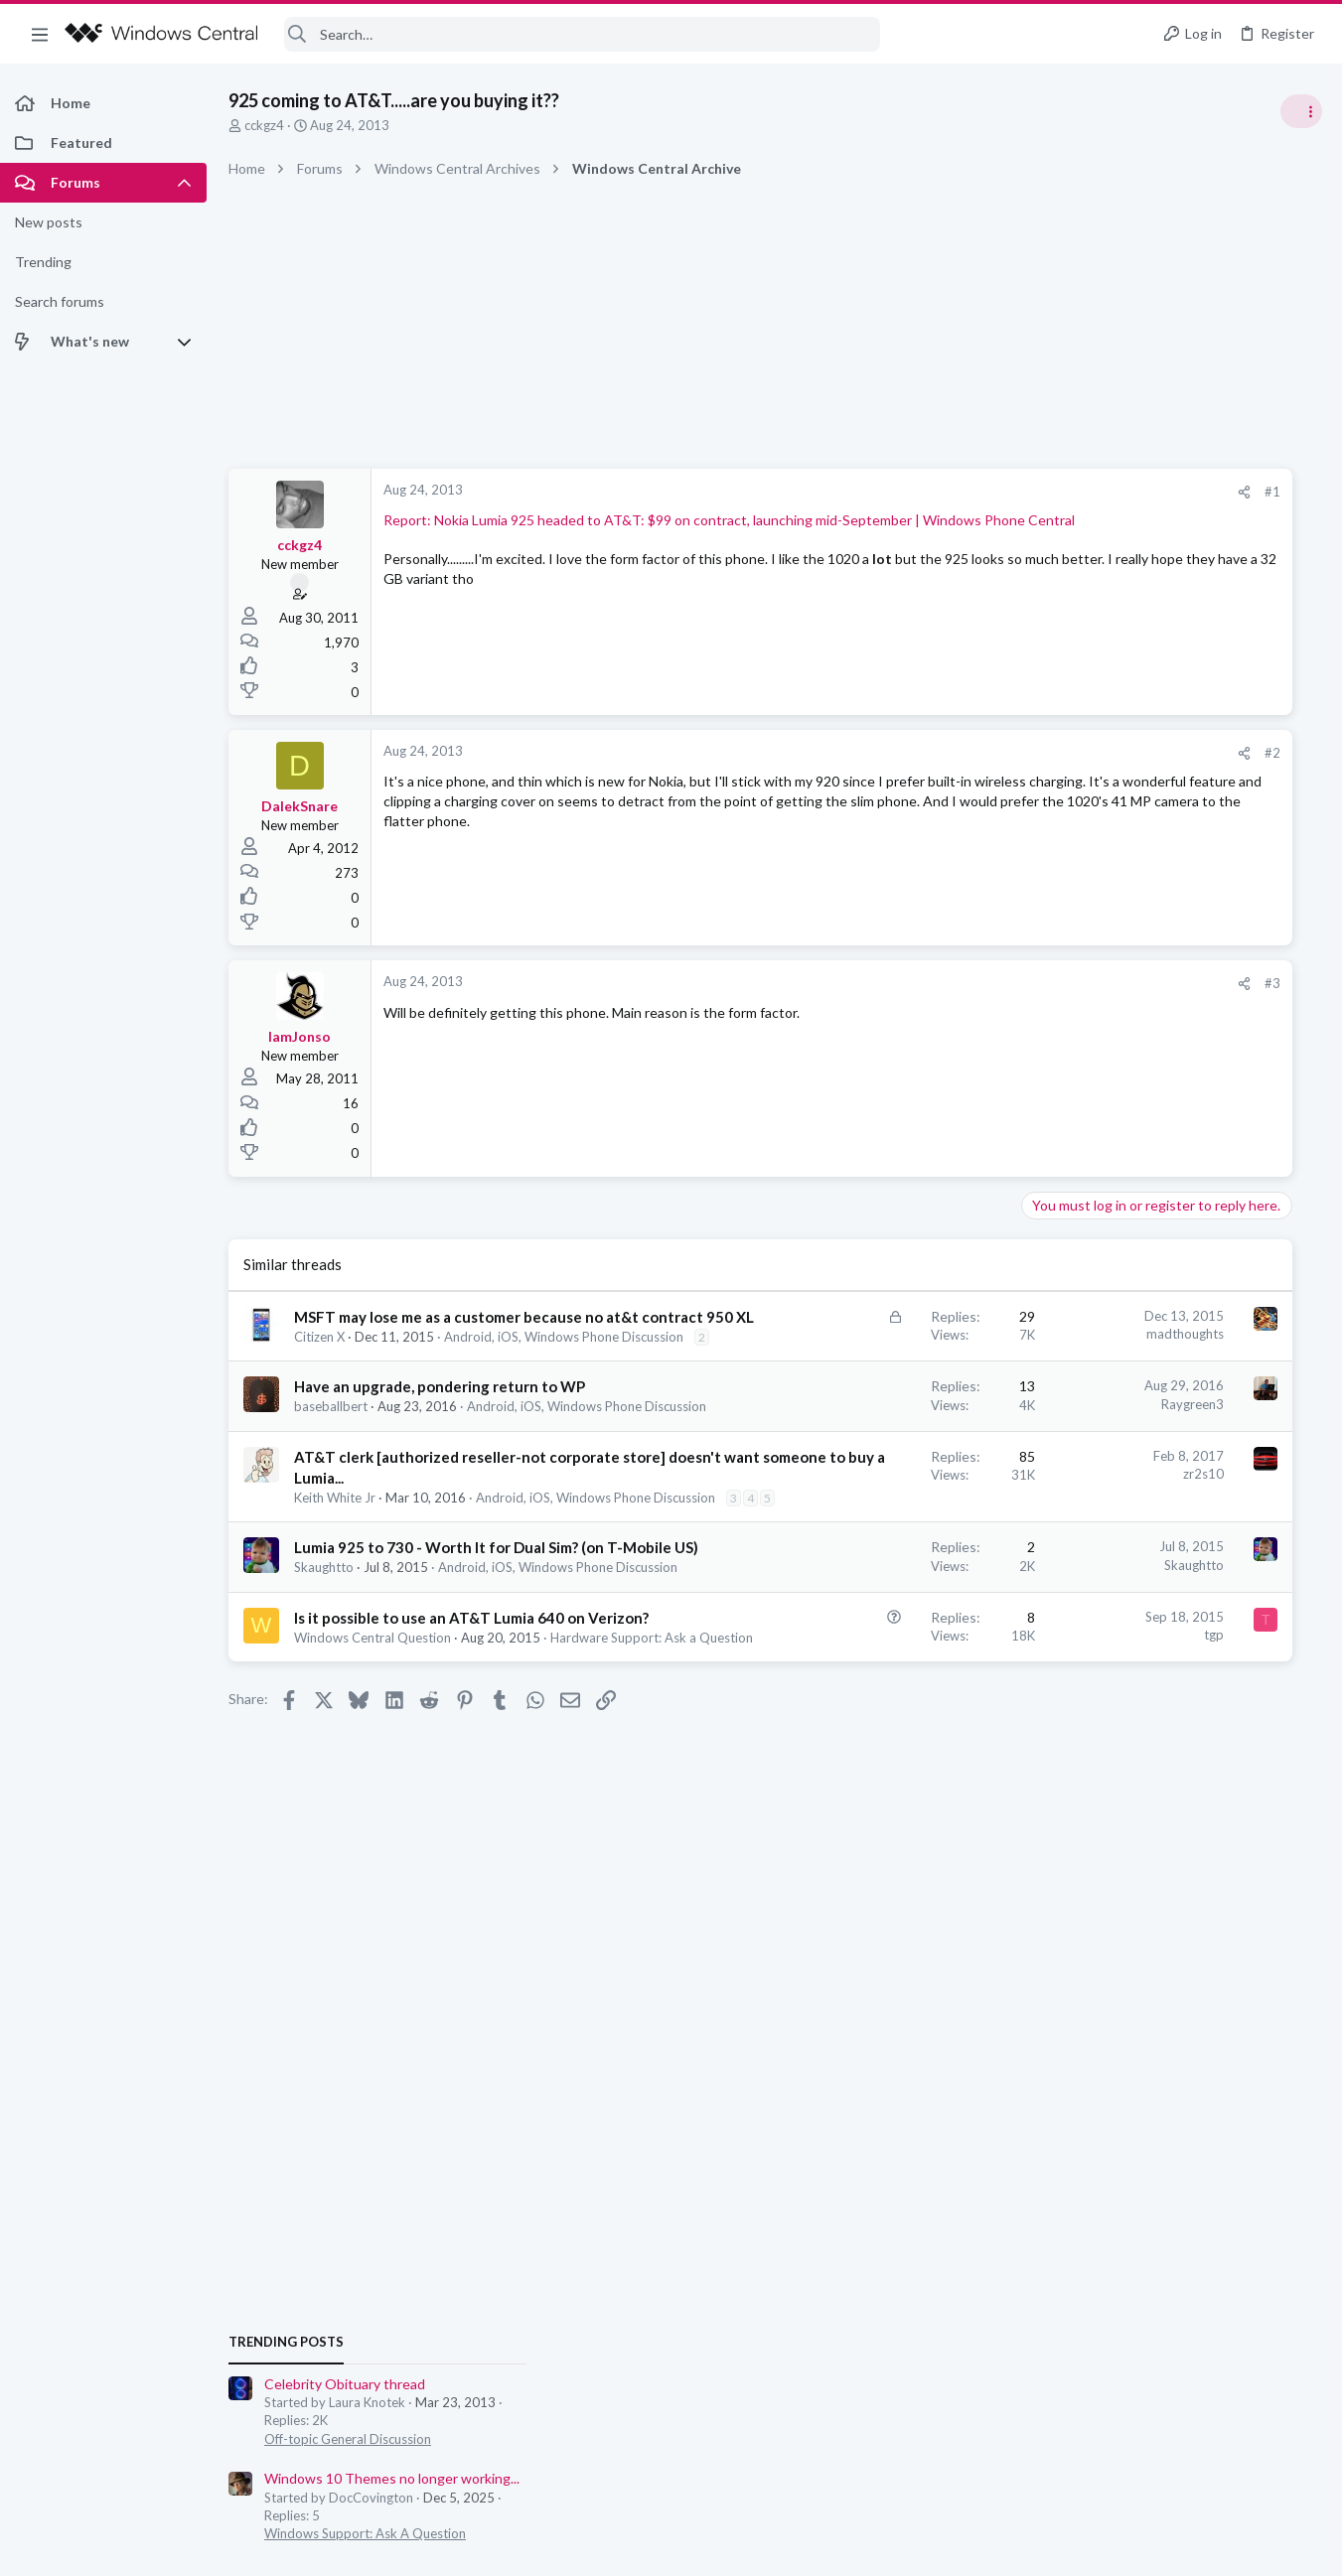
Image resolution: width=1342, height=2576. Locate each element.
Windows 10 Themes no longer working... (1187, 1211)
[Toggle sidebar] (1301, 111)
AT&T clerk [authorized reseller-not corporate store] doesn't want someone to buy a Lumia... (442, 1534)
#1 (984, 492)
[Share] (956, 492)
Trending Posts (1081, 1074)
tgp (926, 1769)
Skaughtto (324, 1684)
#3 (984, 983)
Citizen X (319, 1357)
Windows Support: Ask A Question (1161, 1266)
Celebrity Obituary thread (1140, 1116)
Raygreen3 (904, 1443)
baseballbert (331, 1446)
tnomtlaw (1292, 1434)
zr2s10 (915, 1530)
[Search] (582, 34)
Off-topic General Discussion (1143, 1172)
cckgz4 (264, 125)
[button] (40, 34)
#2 (984, 753)
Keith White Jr (334, 1575)
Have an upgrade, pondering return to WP (439, 1426)
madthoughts (897, 1334)
